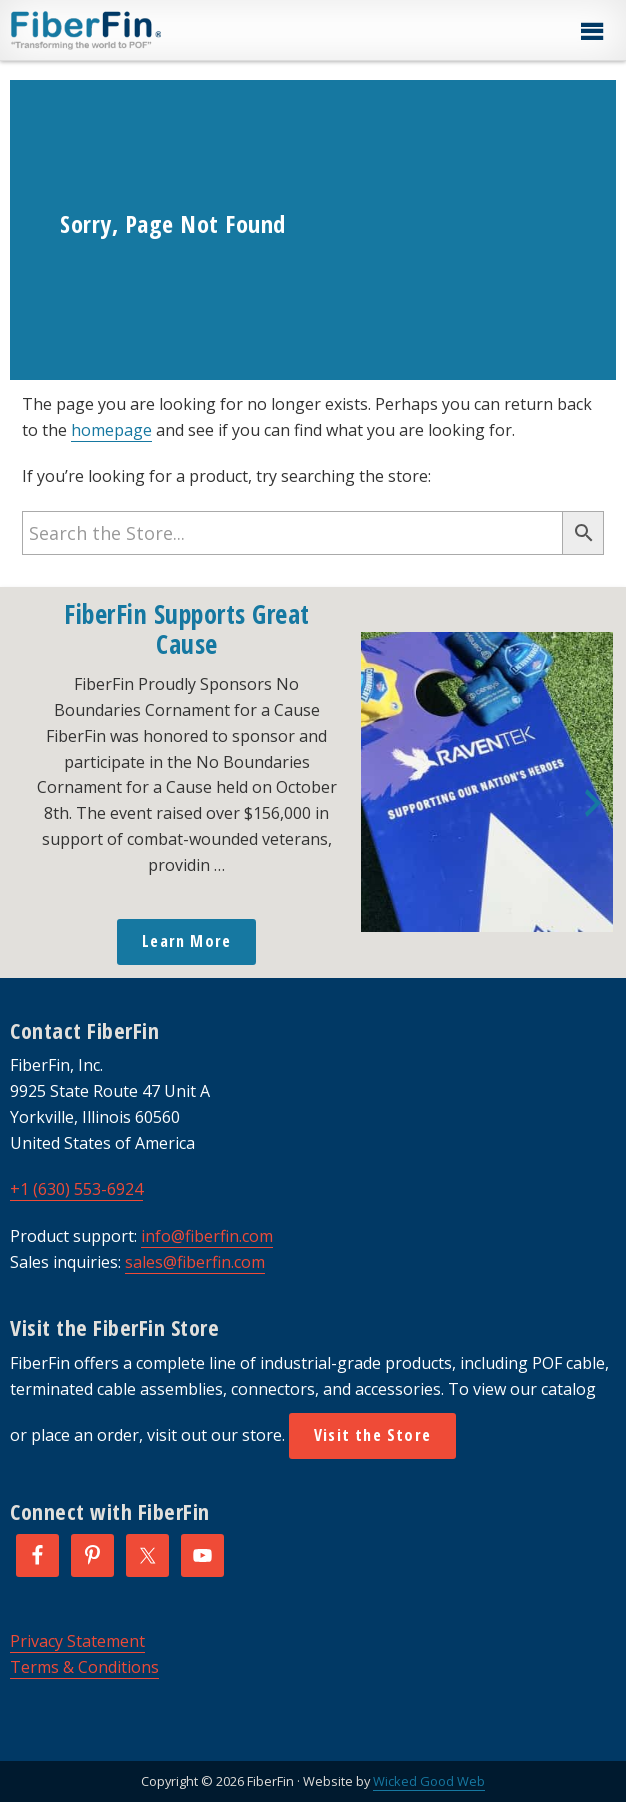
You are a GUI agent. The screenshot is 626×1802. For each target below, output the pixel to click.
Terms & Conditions (84, 1667)
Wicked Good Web (429, 1781)
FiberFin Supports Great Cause (187, 629)
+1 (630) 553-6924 (76, 1189)
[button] (591, 32)
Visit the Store (372, 1435)
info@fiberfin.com (207, 1236)
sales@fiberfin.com (195, 1262)
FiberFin (123, 30)
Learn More (186, 941)
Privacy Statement (77, 1641)
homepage (111, 430)
